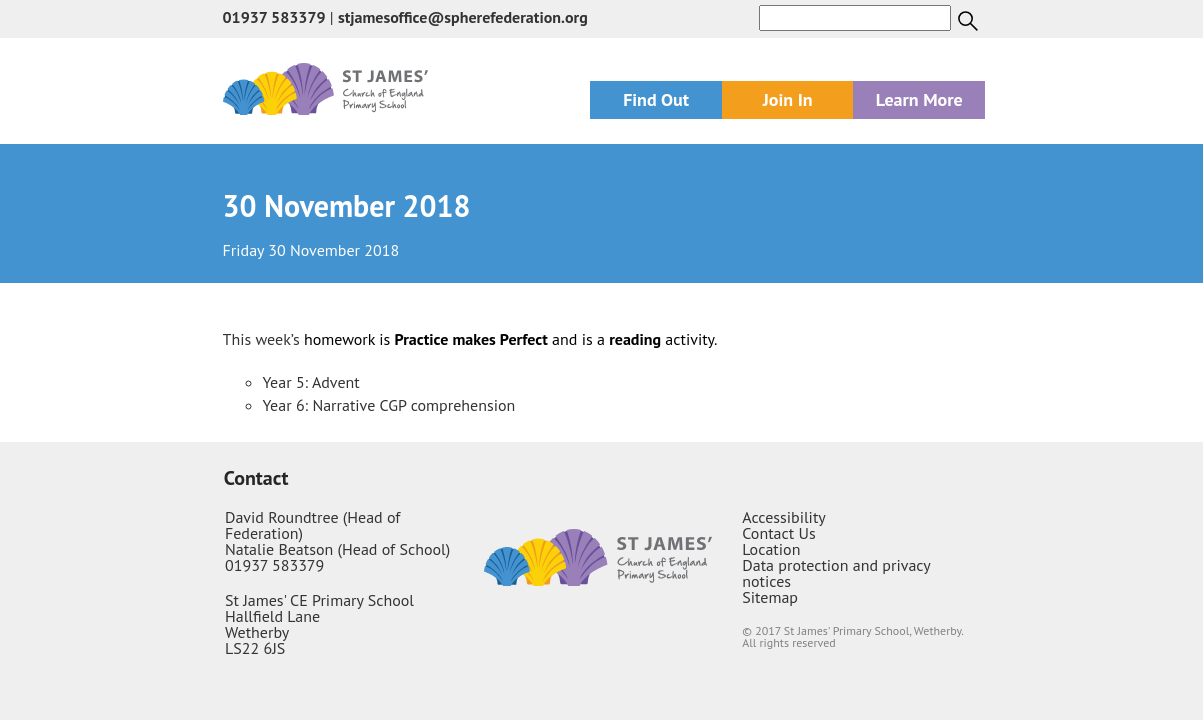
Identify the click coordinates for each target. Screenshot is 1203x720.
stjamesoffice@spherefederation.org (463, 17)
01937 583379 (274, 17)
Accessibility (784, 517)
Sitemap (770, 597)
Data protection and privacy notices (836, 573)
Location (771, 549)
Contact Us (778, 533)
